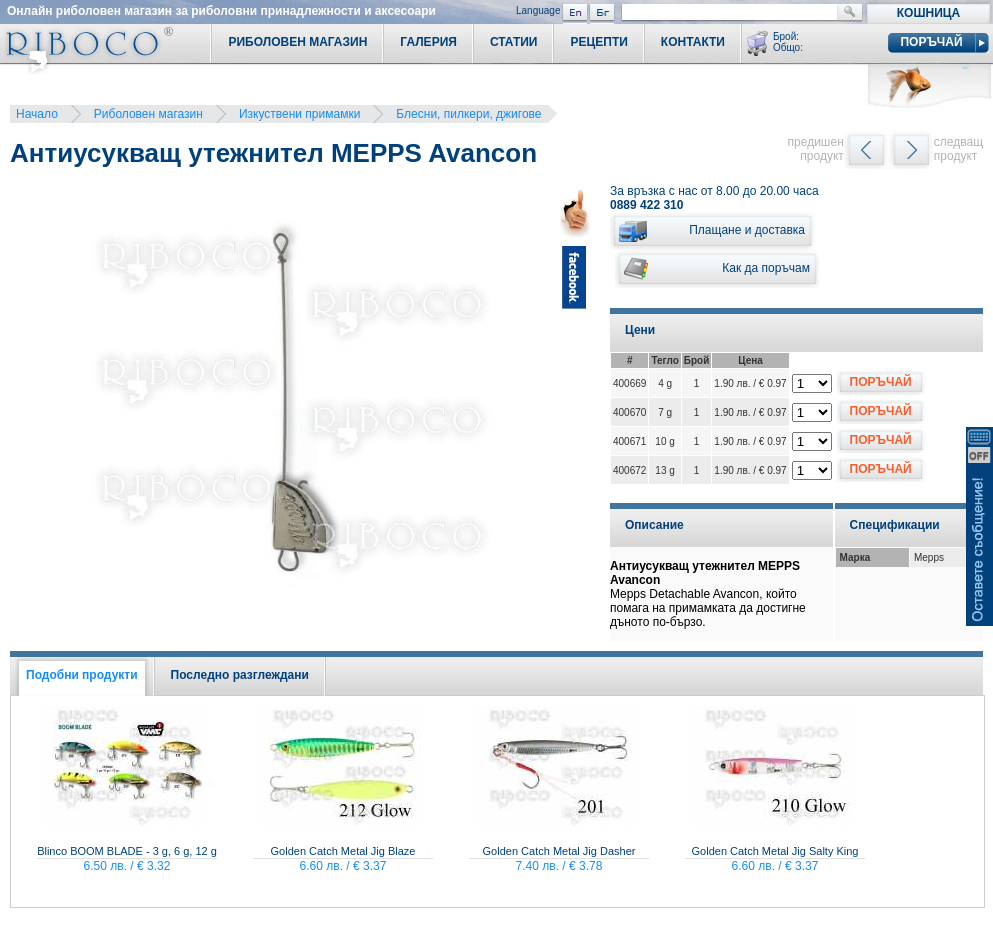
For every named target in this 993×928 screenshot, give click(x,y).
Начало (37, 114)
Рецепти (598, 42)
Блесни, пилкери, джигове (468, 114)
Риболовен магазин (148, 114)
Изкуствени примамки (299, 114)
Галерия (428, 42)
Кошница (928, 13)
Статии (514, 42)
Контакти (693, 42)
